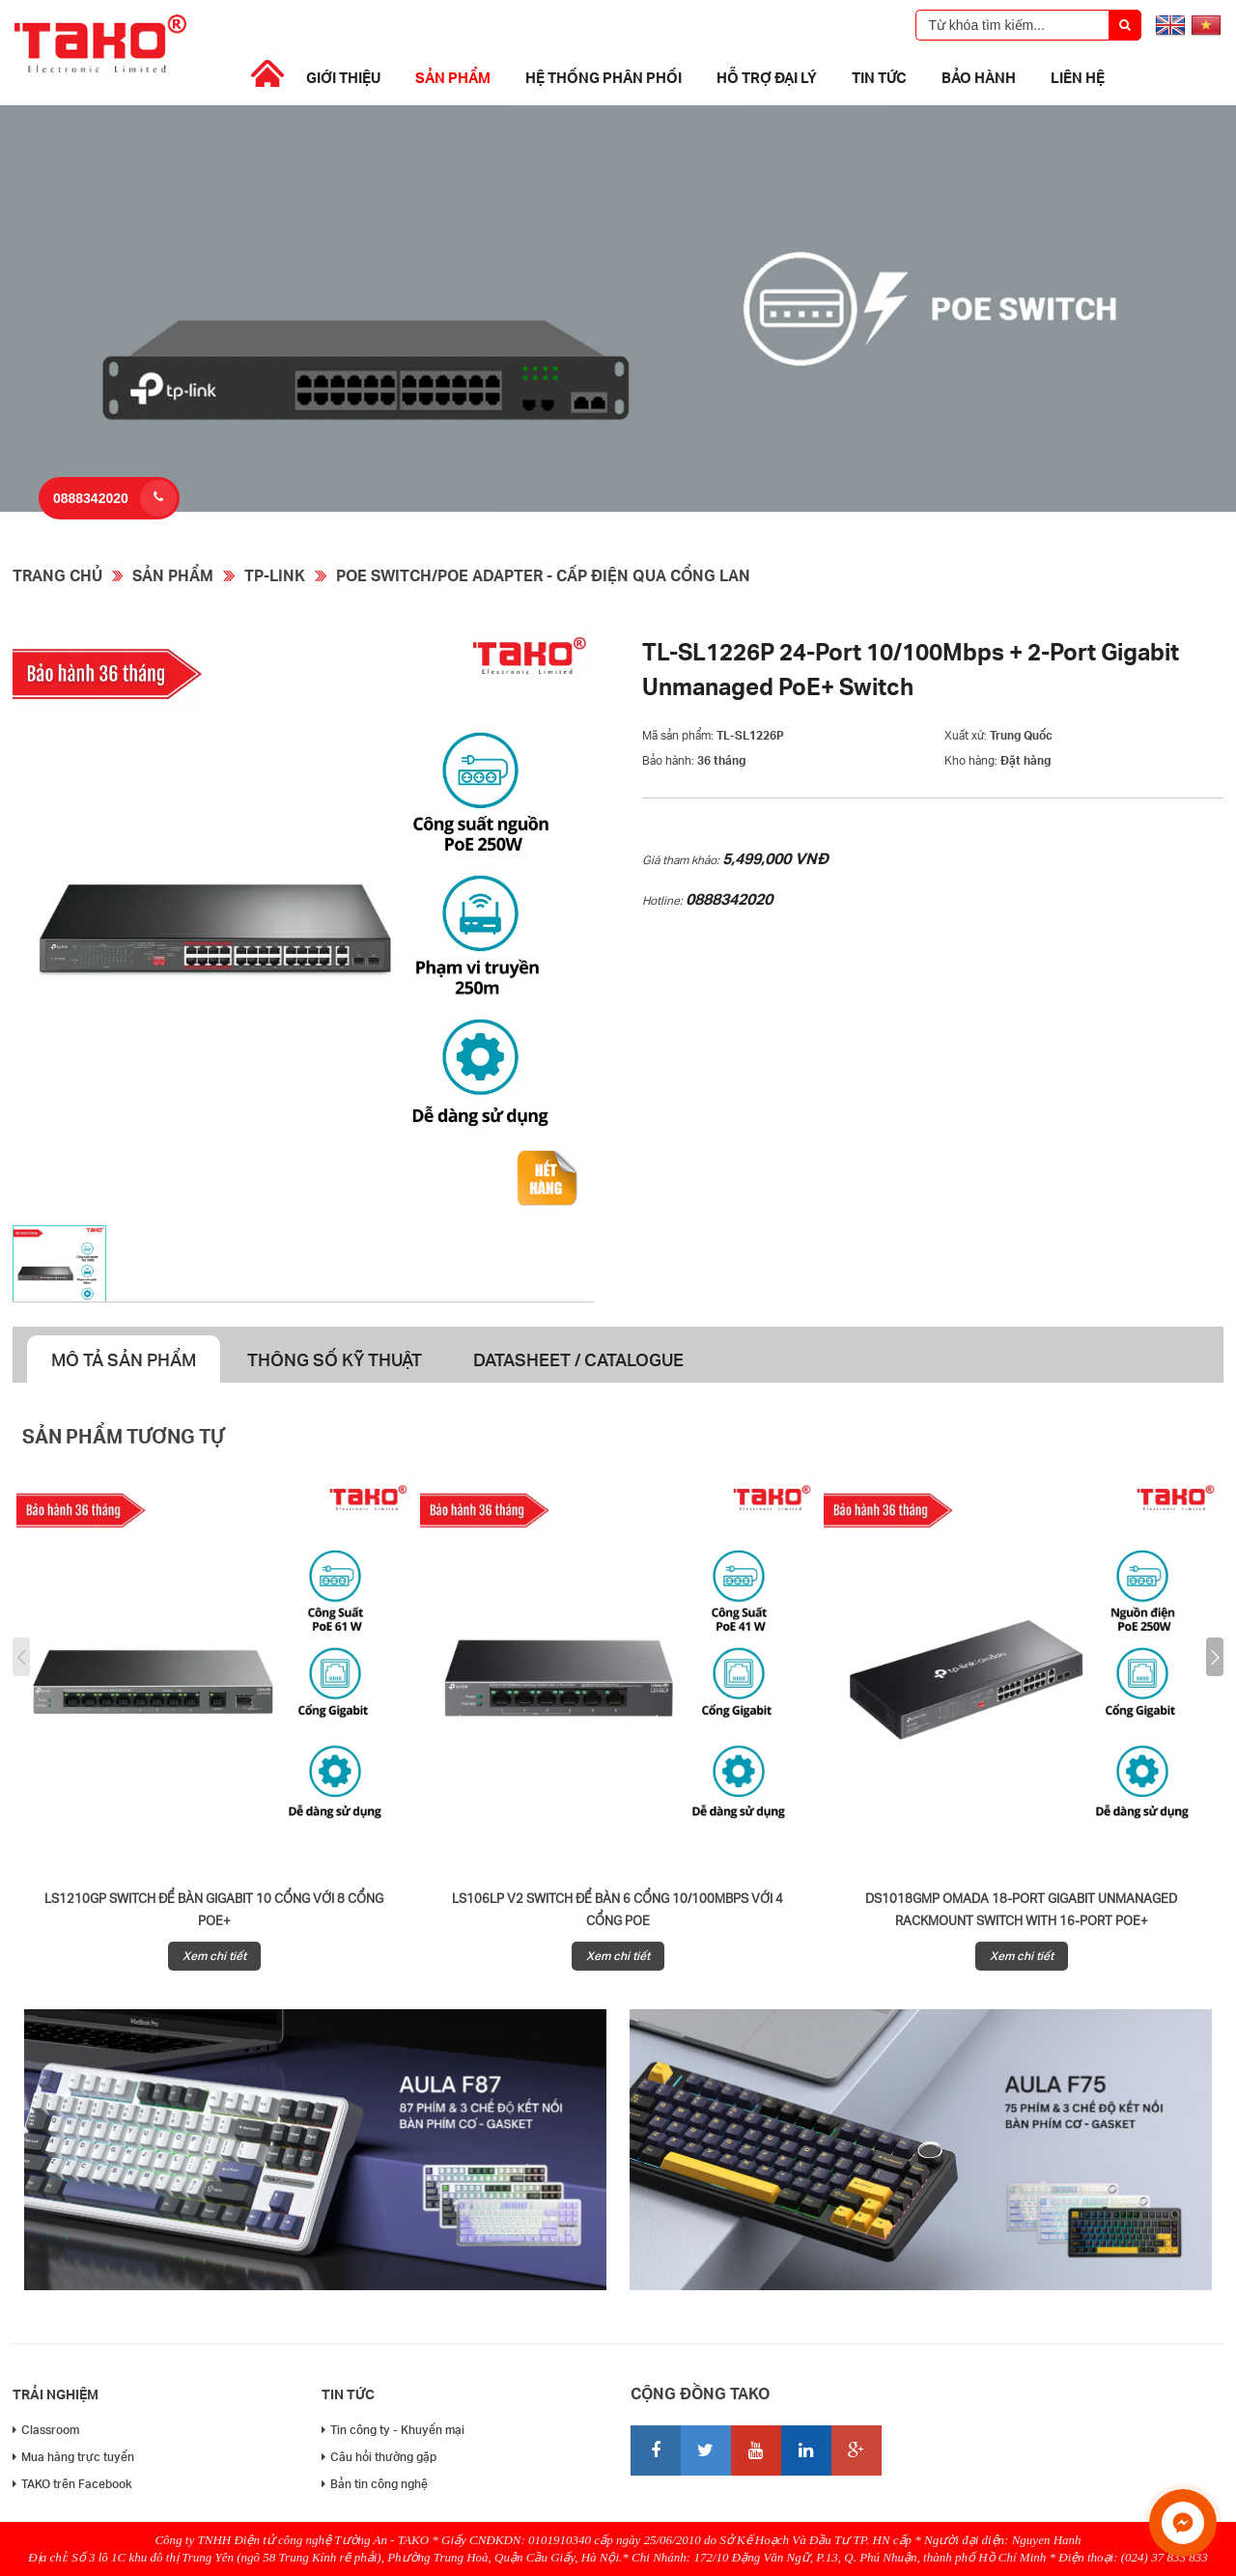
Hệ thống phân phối (603, 77)
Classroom (46, 2429)
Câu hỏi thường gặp (379, 2457)
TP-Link (274, 575)
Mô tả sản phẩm (123, 1359)
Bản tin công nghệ (375, 2484)
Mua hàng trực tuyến (73, 2457)
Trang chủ (57, 575)
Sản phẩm (453, 77)
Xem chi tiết (214, 1955)
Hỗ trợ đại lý (766, 77)
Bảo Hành (978, 77)
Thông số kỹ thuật (334, 1359)
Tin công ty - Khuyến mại (393, 2429)
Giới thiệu (343, 77)
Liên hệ (1078, 77)
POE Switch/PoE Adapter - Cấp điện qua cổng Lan (543, 575)
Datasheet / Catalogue (578, 1359)
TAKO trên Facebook (72, 2484)
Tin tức (879, 77)
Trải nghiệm (55, 2394)
